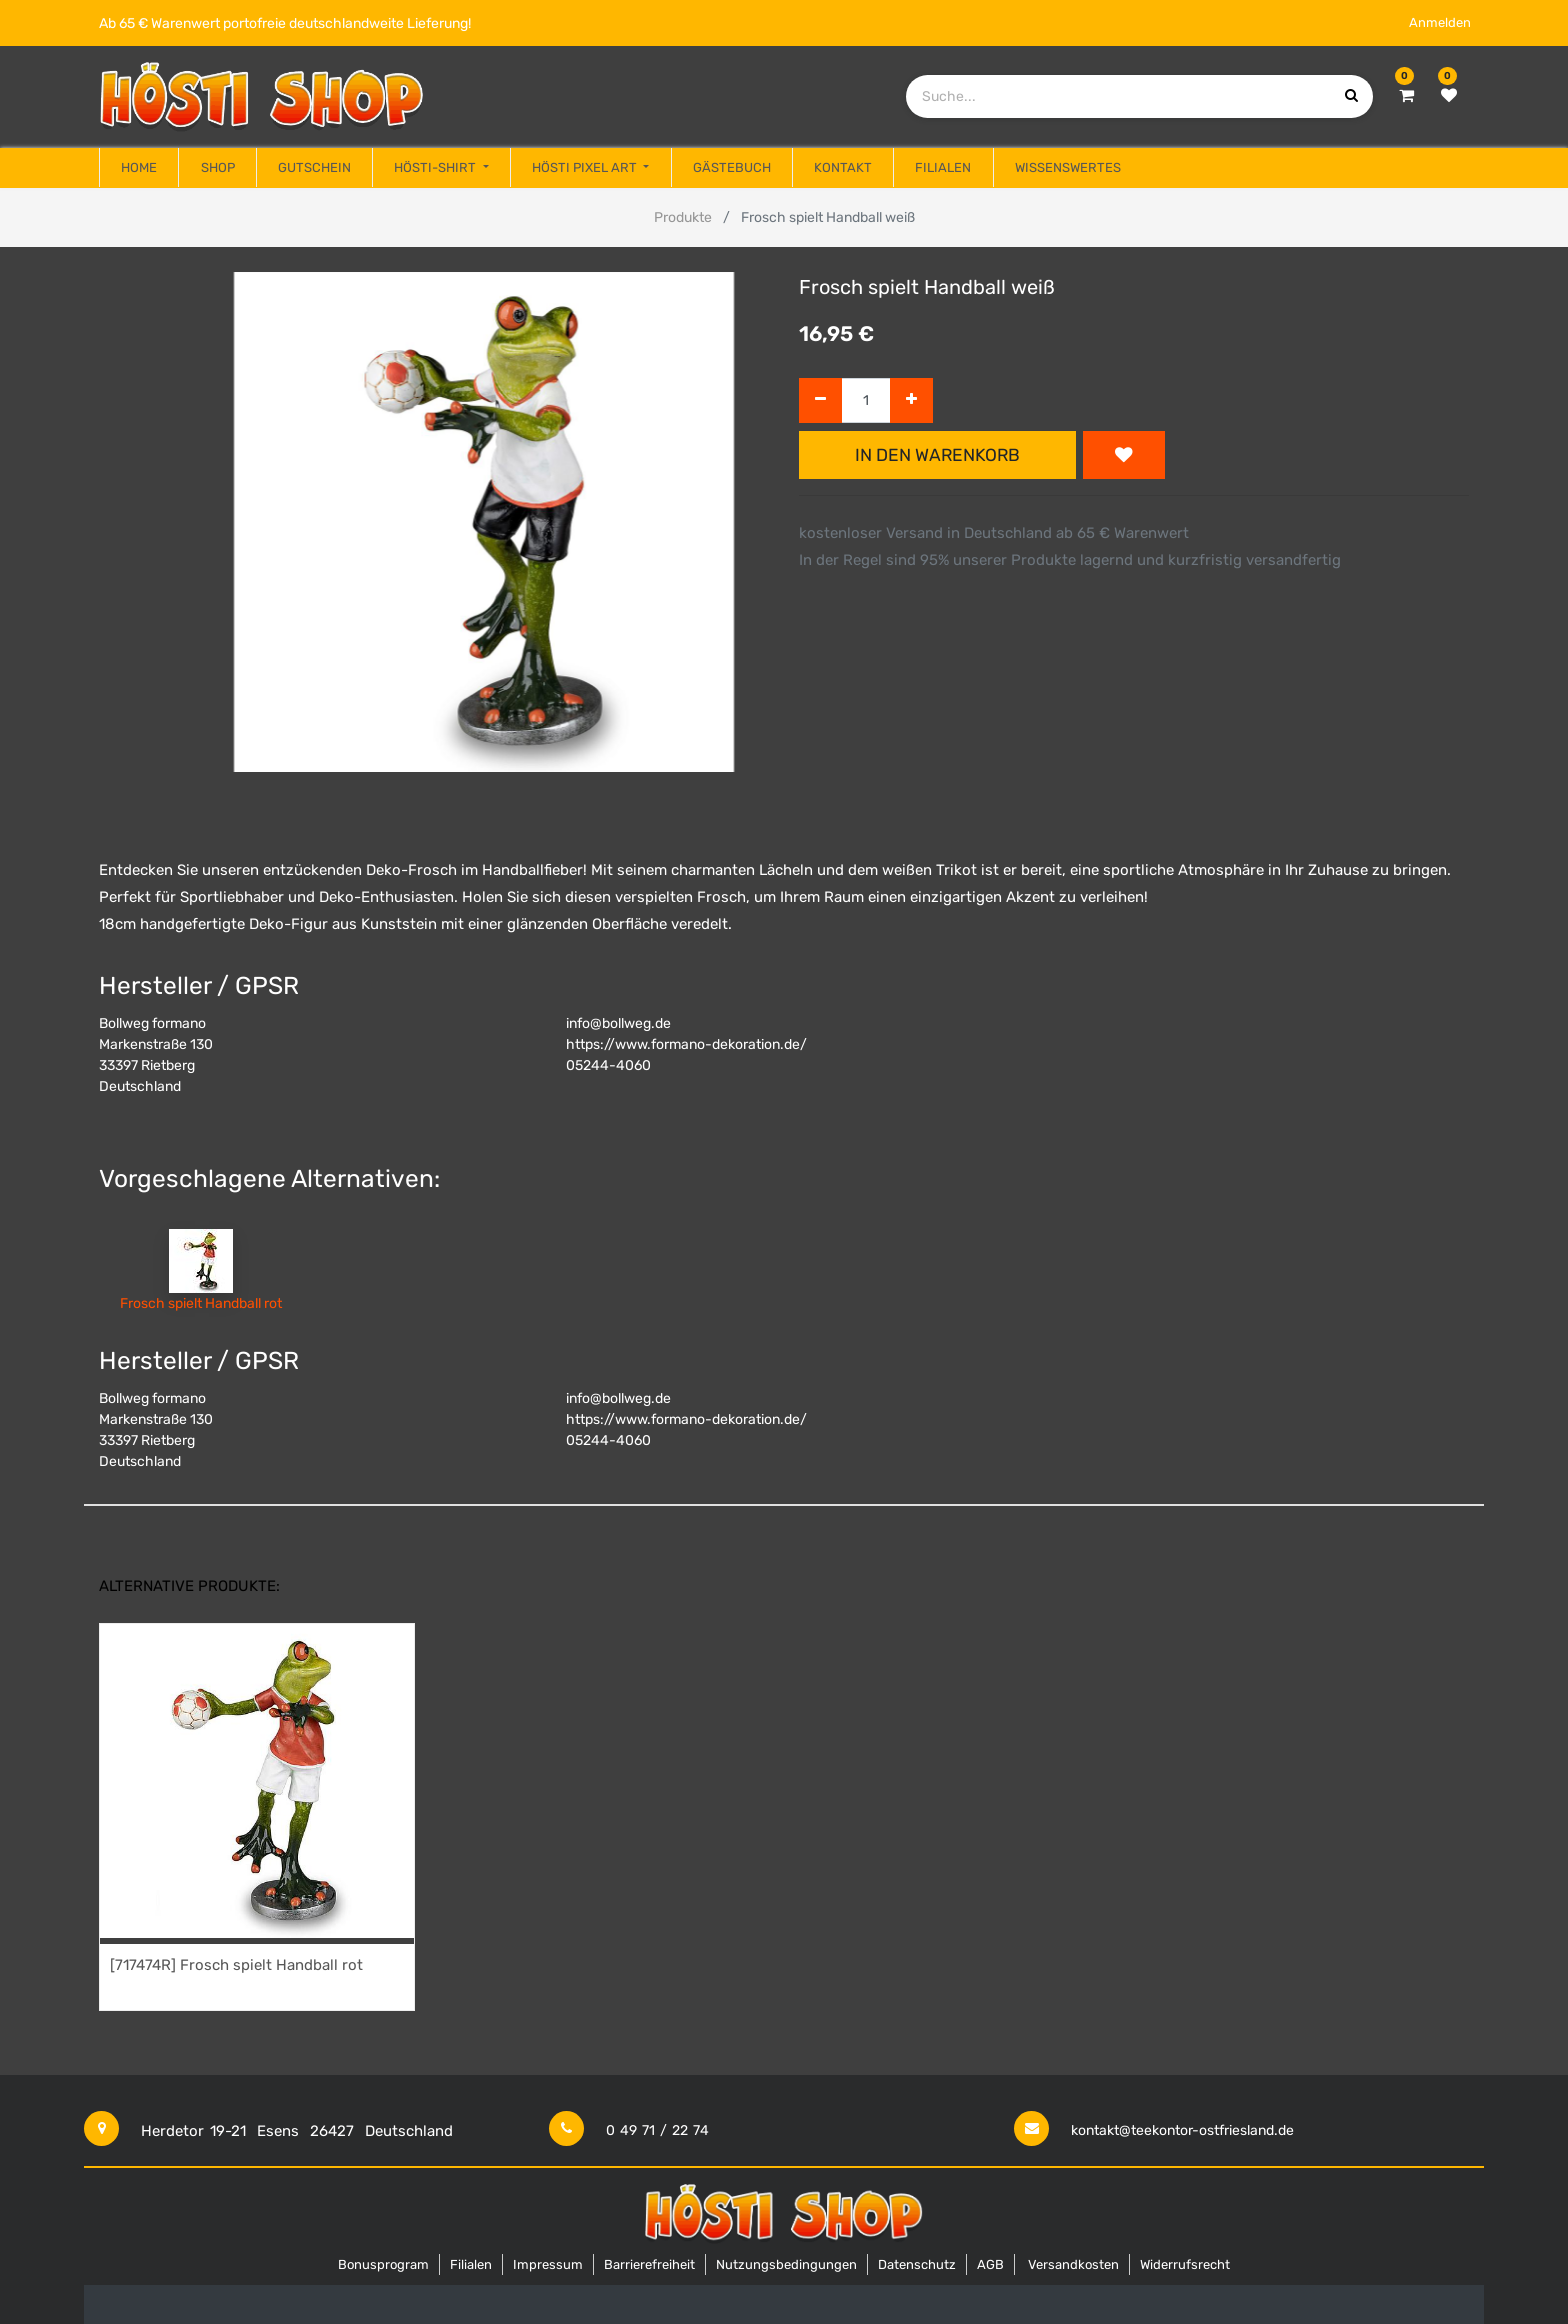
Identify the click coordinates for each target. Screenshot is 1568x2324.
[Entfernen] (820, 400)
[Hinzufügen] (911, 400)
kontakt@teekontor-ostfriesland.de (1182, 2130)
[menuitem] (139, 168)
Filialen (471, 2264)
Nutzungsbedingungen (786, 2264)
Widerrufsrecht (1185, 2264)
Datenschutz (917, 2264)
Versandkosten (1073, 2264)
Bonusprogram (383, 2264)
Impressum (548, 2264)
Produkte (683, 217)
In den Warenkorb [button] (937, 455)
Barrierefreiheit (649, 2264)
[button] (1124, 455)
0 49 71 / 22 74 (657, 2130)
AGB (990, 2264)
